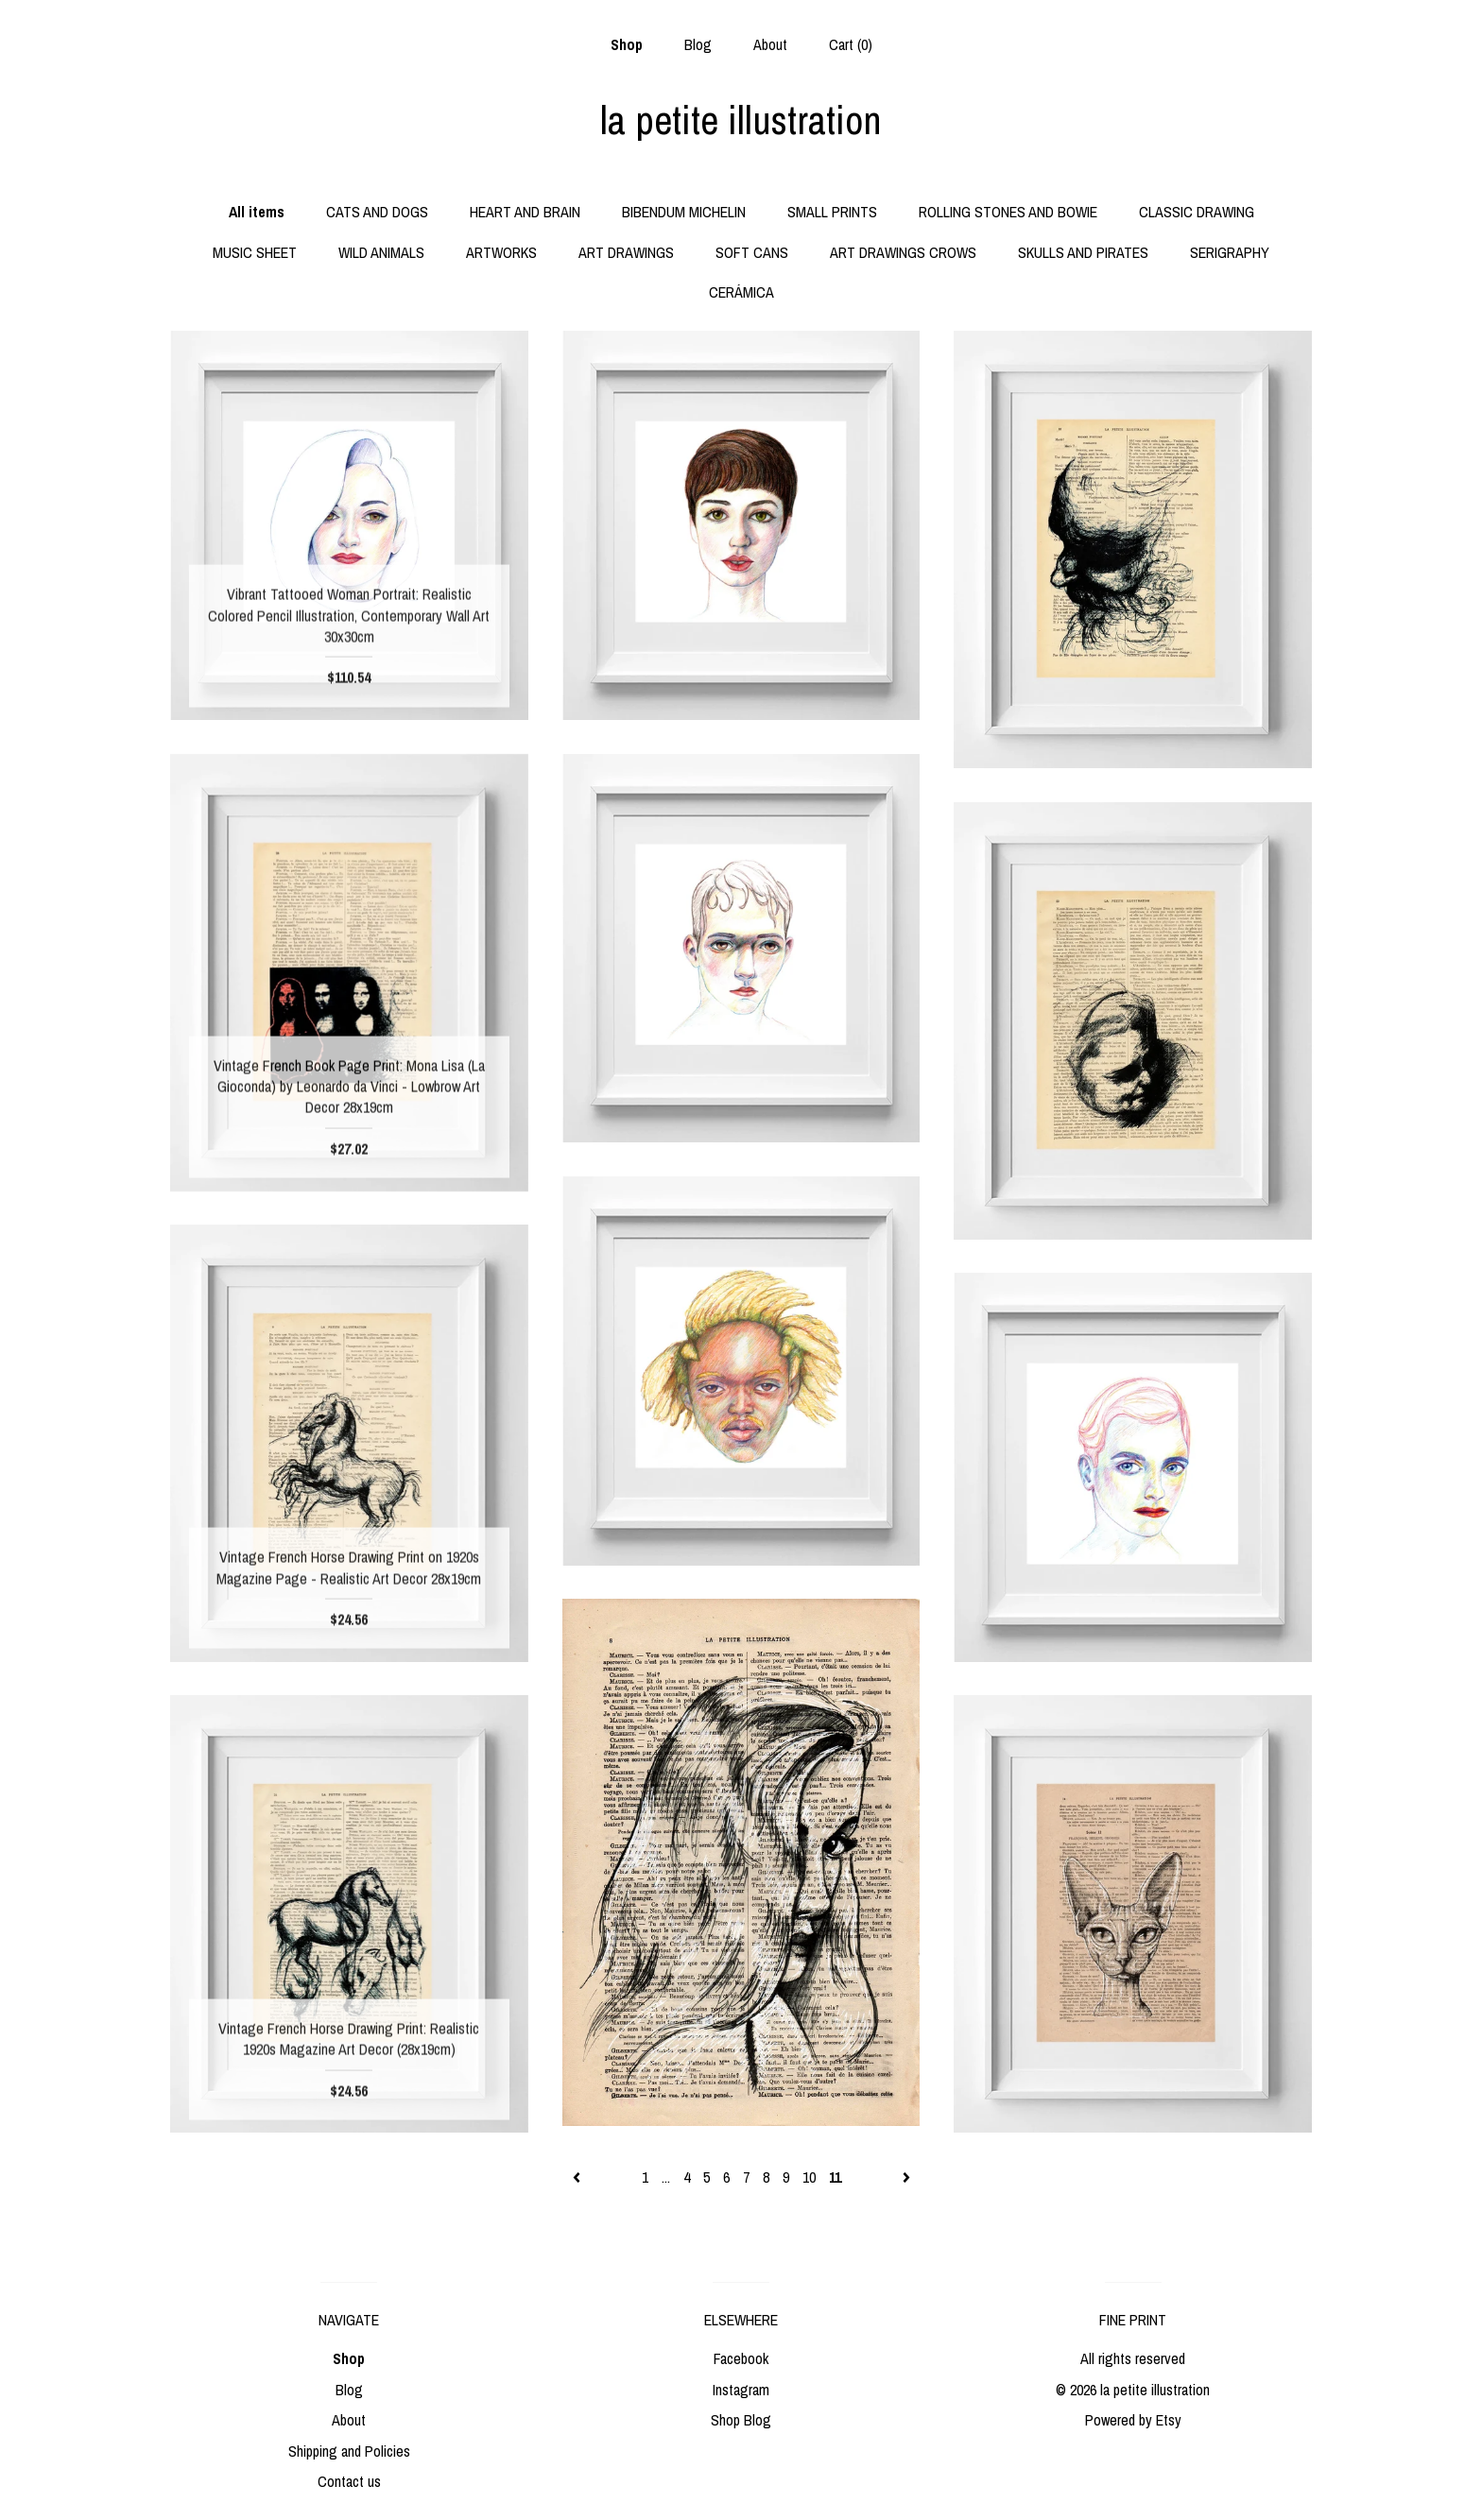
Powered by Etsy (1133, 2419)
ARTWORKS (501, 252)
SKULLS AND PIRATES (1083, 252)
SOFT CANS (751, 252)
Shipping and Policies (349, 2451)
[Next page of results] (906, 2177)
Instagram (741, 2389)
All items (256, 211)
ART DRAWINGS (626, 252)
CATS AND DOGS (377, 211)
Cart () (850, 44)
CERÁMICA (741, 292)
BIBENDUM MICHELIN (684, 211)
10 (809, 2177)
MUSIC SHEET (255, 252)
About (770, 44)
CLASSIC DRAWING (1196, 211)
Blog (698, 44)
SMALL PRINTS (832, 211)
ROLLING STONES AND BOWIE (1008, 211)
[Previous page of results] (578, 2177)
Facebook (741, 2358)
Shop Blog (741, 2419)
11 (835, 2177)
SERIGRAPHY (1229, 252)
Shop (627, 44)
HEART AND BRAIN (525, 211)
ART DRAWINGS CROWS (903, 252)
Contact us (349, 2481)
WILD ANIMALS (381, 252)
